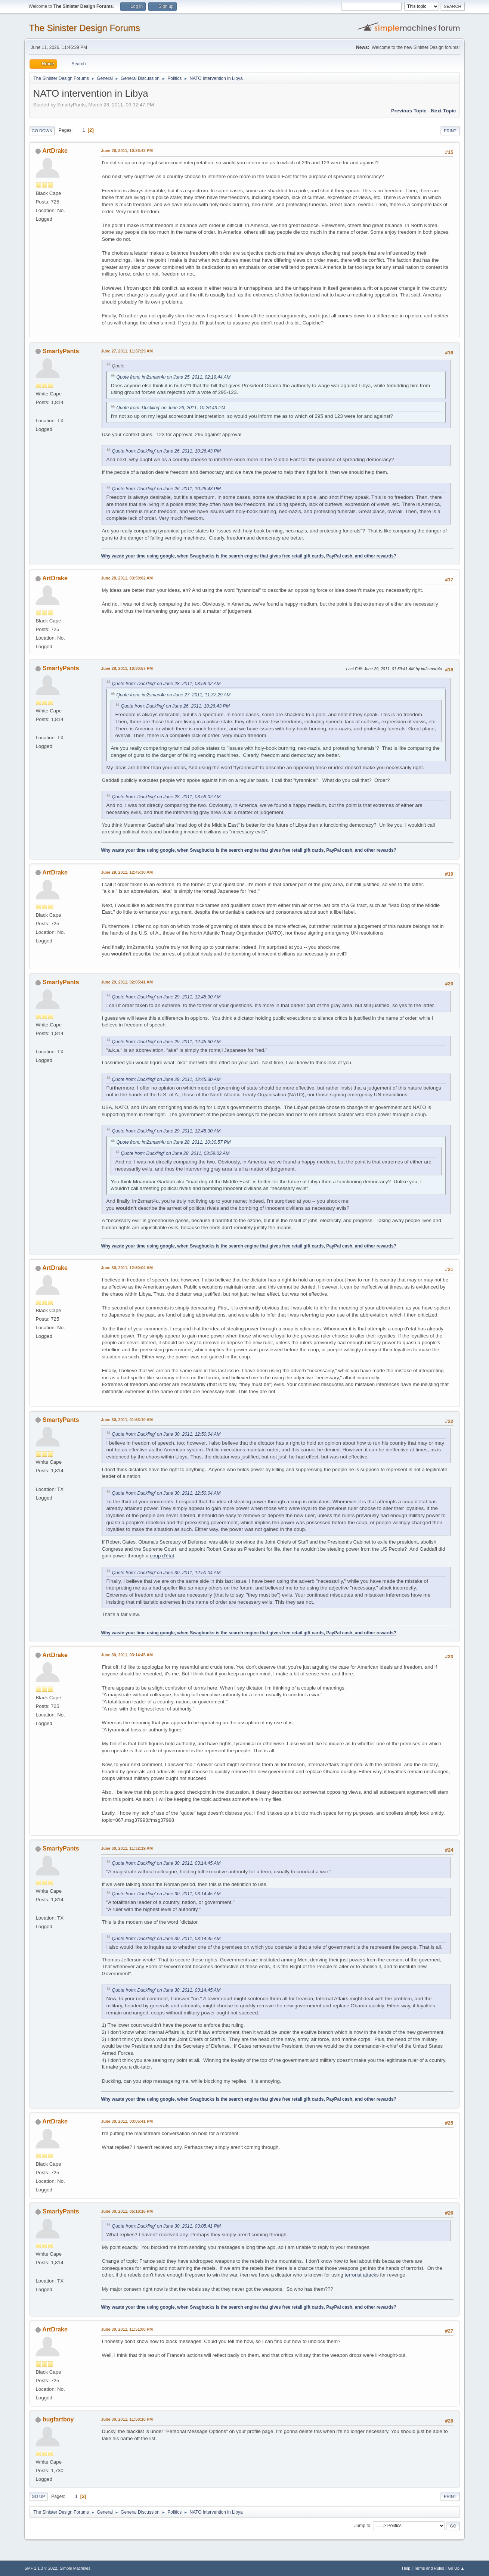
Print (450, 130)
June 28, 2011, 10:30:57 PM (126, 668)
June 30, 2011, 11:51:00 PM (126, 2329)
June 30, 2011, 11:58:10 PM (126, 2419)
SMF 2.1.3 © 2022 (40, 2568)
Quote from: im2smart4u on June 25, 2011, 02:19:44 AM (173, 377)
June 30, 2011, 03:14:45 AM (127, 1655)
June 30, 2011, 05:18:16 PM (126, 2211)
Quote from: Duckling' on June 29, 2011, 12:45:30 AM (166, 997)
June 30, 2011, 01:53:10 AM (127, 1419)
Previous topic (409, 111)
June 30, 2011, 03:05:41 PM (126, 2121)
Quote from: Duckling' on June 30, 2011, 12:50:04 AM (166, 1434)
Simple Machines (75, 2568)
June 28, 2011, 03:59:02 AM (127, 578)
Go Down (41, 130)
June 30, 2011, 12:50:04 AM (127, 1267)
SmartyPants (61, 351)
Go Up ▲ (456, 2568)
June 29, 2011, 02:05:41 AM (127, 982)
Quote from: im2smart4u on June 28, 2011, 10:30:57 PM (173, 1142)
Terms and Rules (429, 2568)
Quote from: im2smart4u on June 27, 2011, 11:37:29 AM (173, 694)
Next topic (443, 111)
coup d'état (162, 1556)
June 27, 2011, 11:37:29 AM (127, 351)
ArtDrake (55, 150)
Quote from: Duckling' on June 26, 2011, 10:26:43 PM (170, 407)
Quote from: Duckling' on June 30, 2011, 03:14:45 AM (166, 1863)
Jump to (363, 2525)
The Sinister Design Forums (84, 28)
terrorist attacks (362, 2275)
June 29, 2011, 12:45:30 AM (127, 872)
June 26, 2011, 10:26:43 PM (126, 150)
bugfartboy (58, 2419)
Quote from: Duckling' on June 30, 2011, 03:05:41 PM (166, 2226)
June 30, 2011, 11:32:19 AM (127, 1848)
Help (406, 2568)
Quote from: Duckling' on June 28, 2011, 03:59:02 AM (166, 683)
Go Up (38, 2496)
